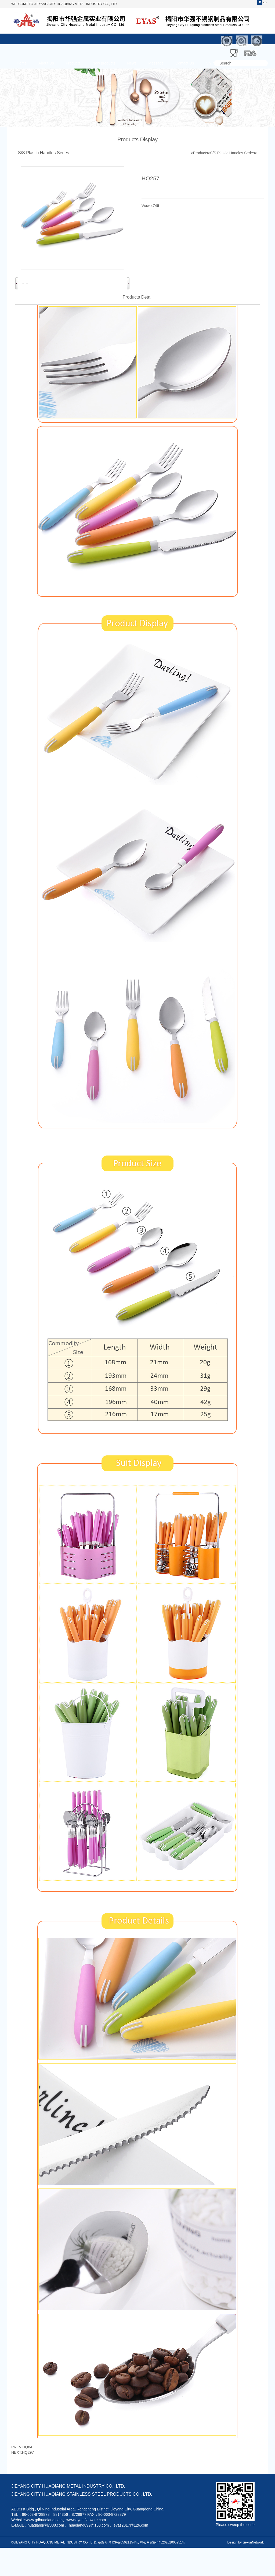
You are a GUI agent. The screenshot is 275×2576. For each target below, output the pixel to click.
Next (128, 298)
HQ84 (27, 2475)
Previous (16, 298)
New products (103, 63)
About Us (46, 63)
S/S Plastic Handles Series (232, 153)
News (131, 63)
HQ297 (28, 2480)
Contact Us (184, 63)
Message (156, 63)
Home (22, 63)
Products (73, 63)
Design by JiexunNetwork (245, 2571)
